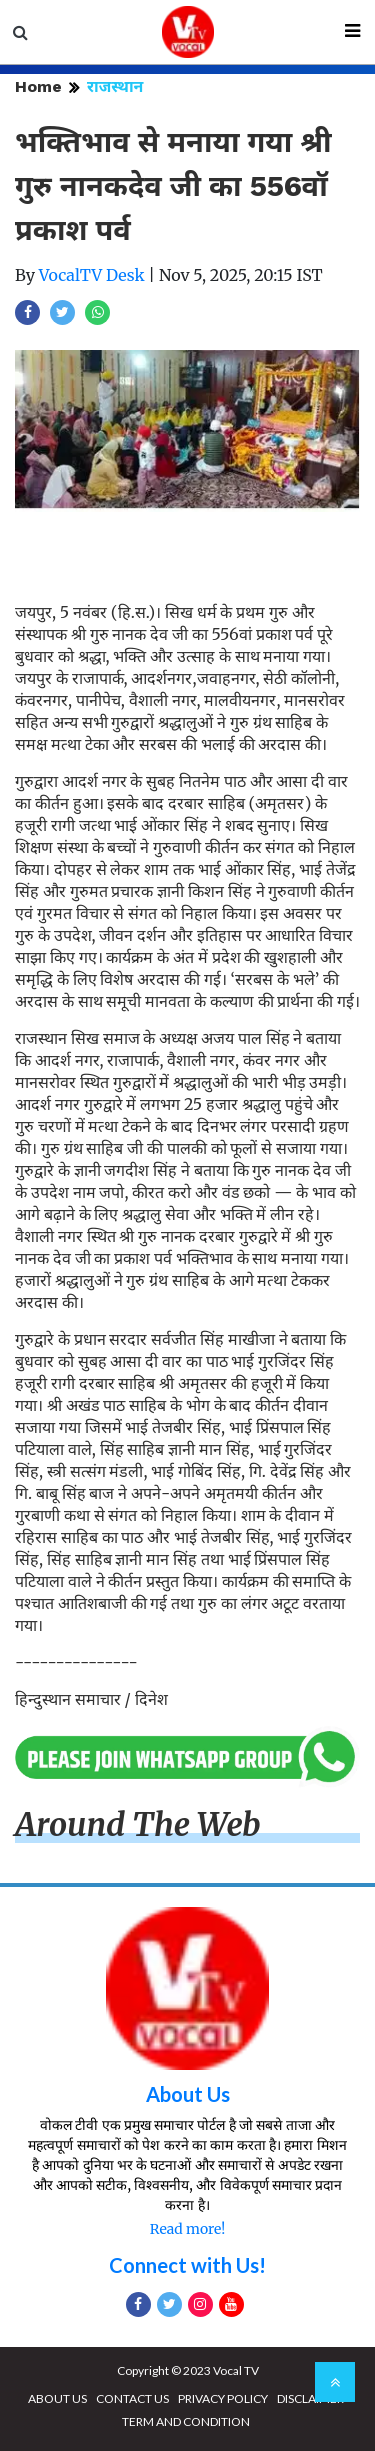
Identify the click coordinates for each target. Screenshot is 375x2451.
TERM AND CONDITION (186, 2421)
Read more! (187, 2229)
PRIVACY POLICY (223, 2398)
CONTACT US (132, 2398)
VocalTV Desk (92, 275)
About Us (188, 2094)
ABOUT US (57, 2398)
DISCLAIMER (310, 2398)
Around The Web (138, 1825)
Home (38, 86)
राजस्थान (115, 86)
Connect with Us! (187, 2265)
